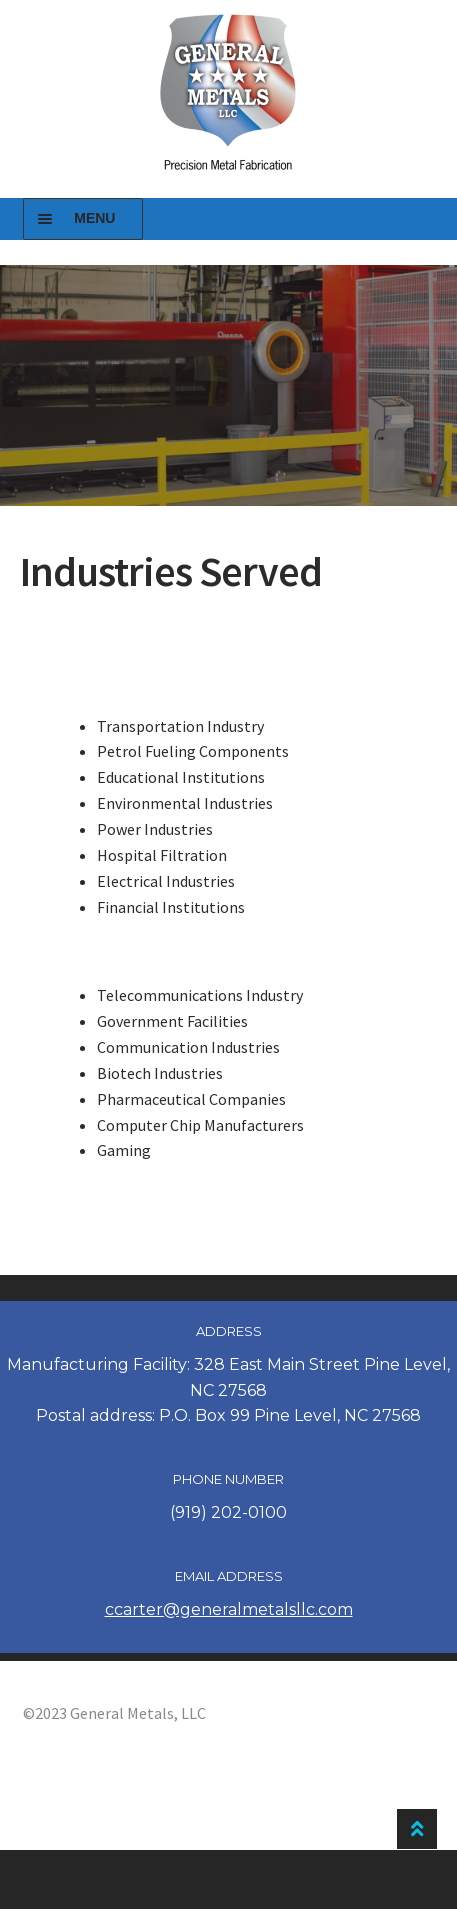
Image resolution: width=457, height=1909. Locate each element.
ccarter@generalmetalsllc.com (229, 1609)
